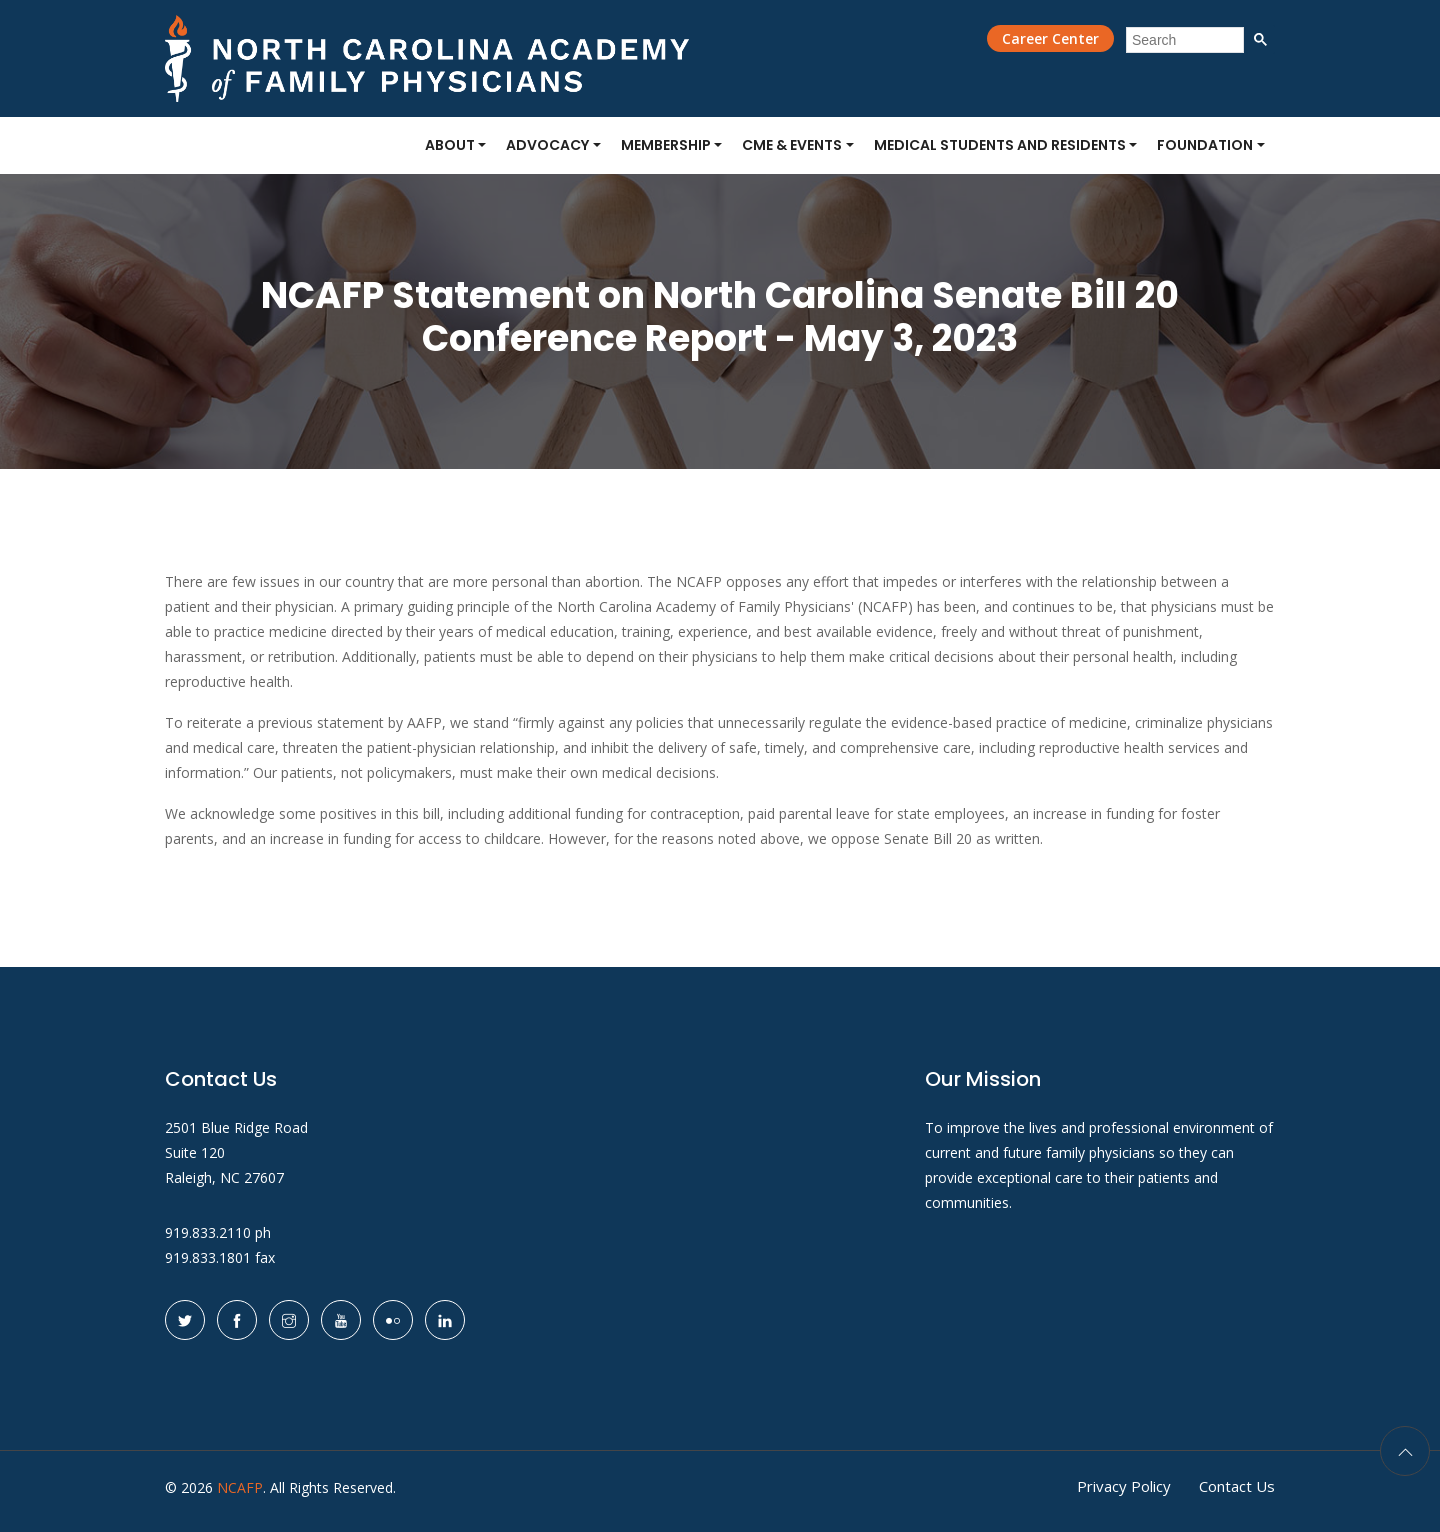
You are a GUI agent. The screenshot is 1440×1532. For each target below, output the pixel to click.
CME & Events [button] (792, 145)
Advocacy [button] (547, 145)
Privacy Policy (1124, 1486)
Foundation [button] (1205, 145)
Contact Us (1237, 1486)
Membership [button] (666, 145)
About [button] (450, 145)
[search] (1184, 40)
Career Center (1050, 38)
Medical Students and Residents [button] (1000, 145)
